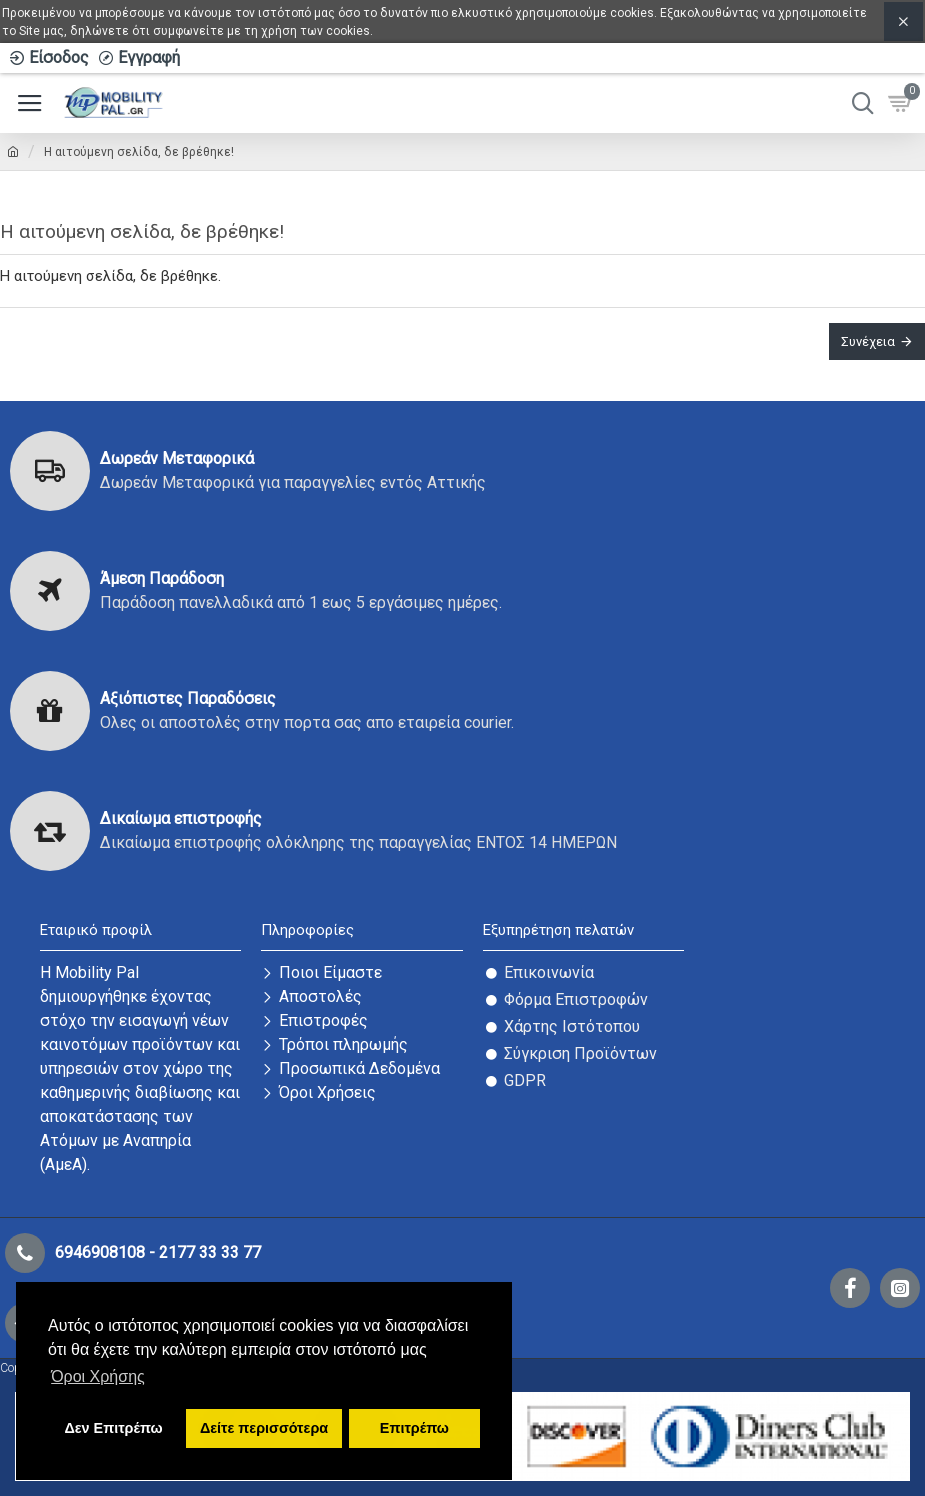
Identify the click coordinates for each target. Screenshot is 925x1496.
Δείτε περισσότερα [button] (264, 1428)
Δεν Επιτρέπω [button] (113, 1428)
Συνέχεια (868, 341)
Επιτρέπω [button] (414, 1428)
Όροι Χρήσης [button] (98, 1376)
